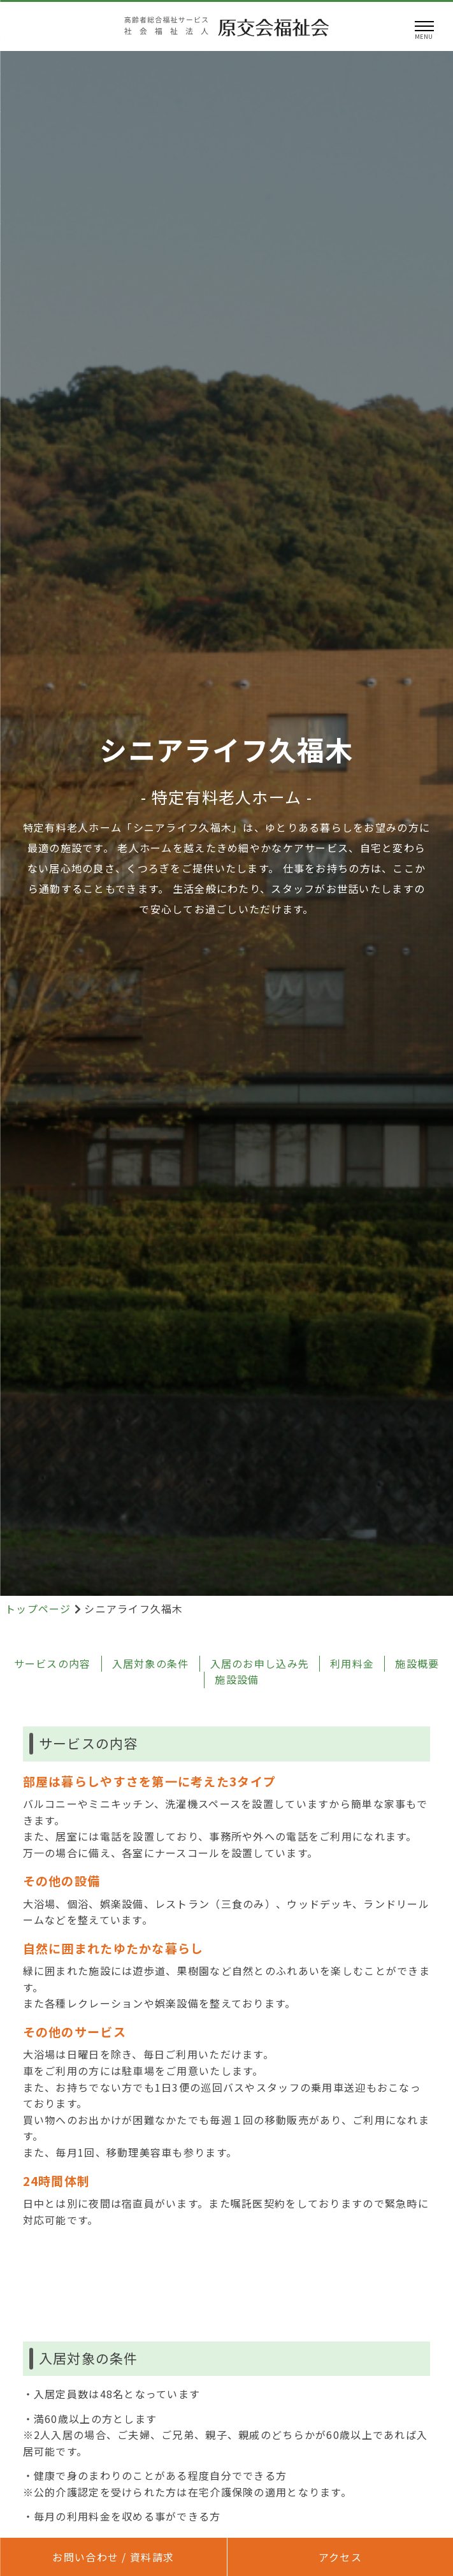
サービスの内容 (52, 1663)
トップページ (40, 1608)
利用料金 (352, 1663)
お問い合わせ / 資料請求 (113, 2557)
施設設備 (237, 1679)
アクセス (340, 2557)
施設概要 (417, 1663)
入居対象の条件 (150, 1663)
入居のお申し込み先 (260, 1663)
